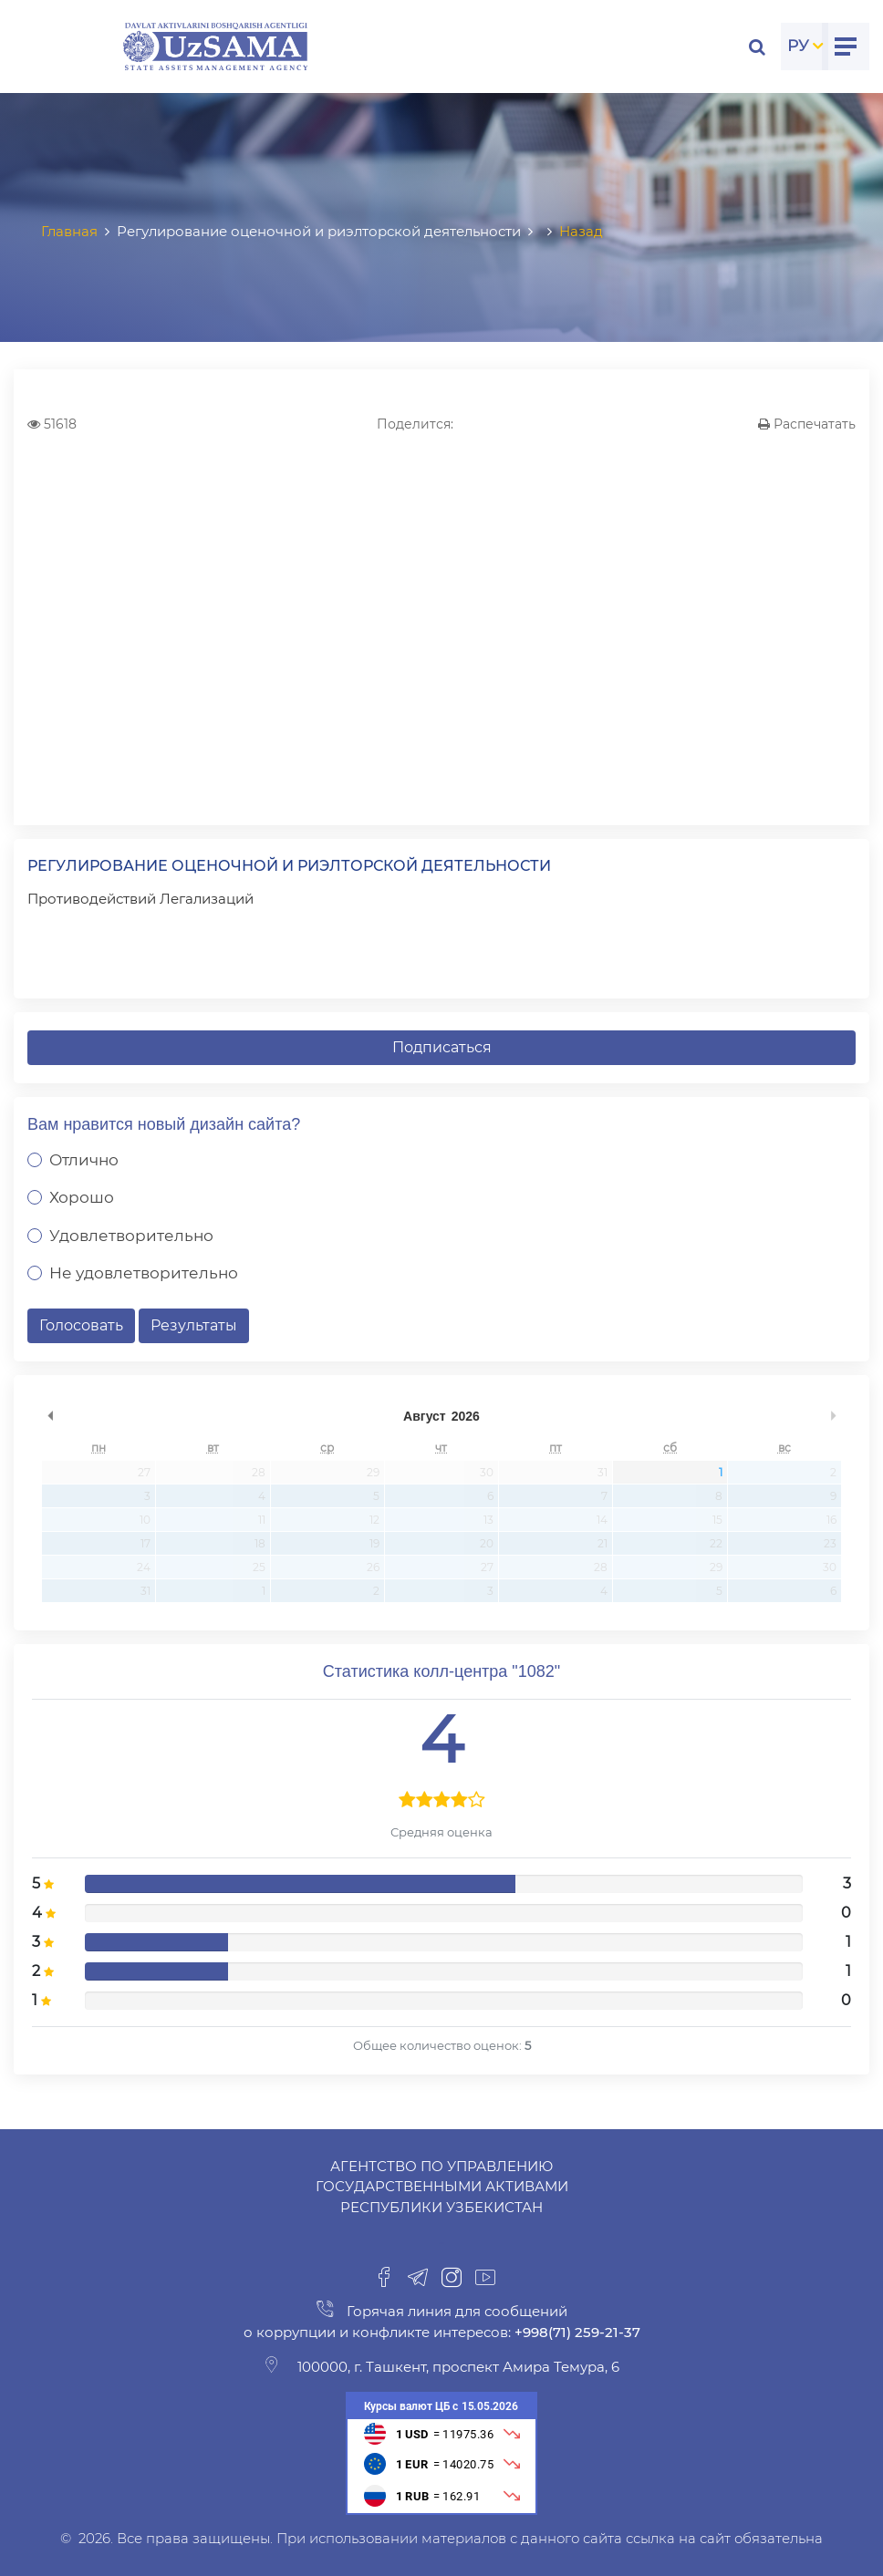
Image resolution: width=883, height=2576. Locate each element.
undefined (50, 1416)
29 (373, 1472)
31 (602, 1472)
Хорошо (81, 1197)
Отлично (84, 1160)
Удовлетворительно (131, 1235)
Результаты (194, 1325)
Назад (581, 231)
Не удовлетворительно (143, 1273)
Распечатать (807, 424)
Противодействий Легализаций (140, 898)
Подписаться (442, 1047)
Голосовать (81, 1325)
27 (144, 1472)
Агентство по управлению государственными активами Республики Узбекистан (442, 2186)
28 (258, 1472)
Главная (69, 231)
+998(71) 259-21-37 (575, 2332)
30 (486, 1472)
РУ (798, 45)
